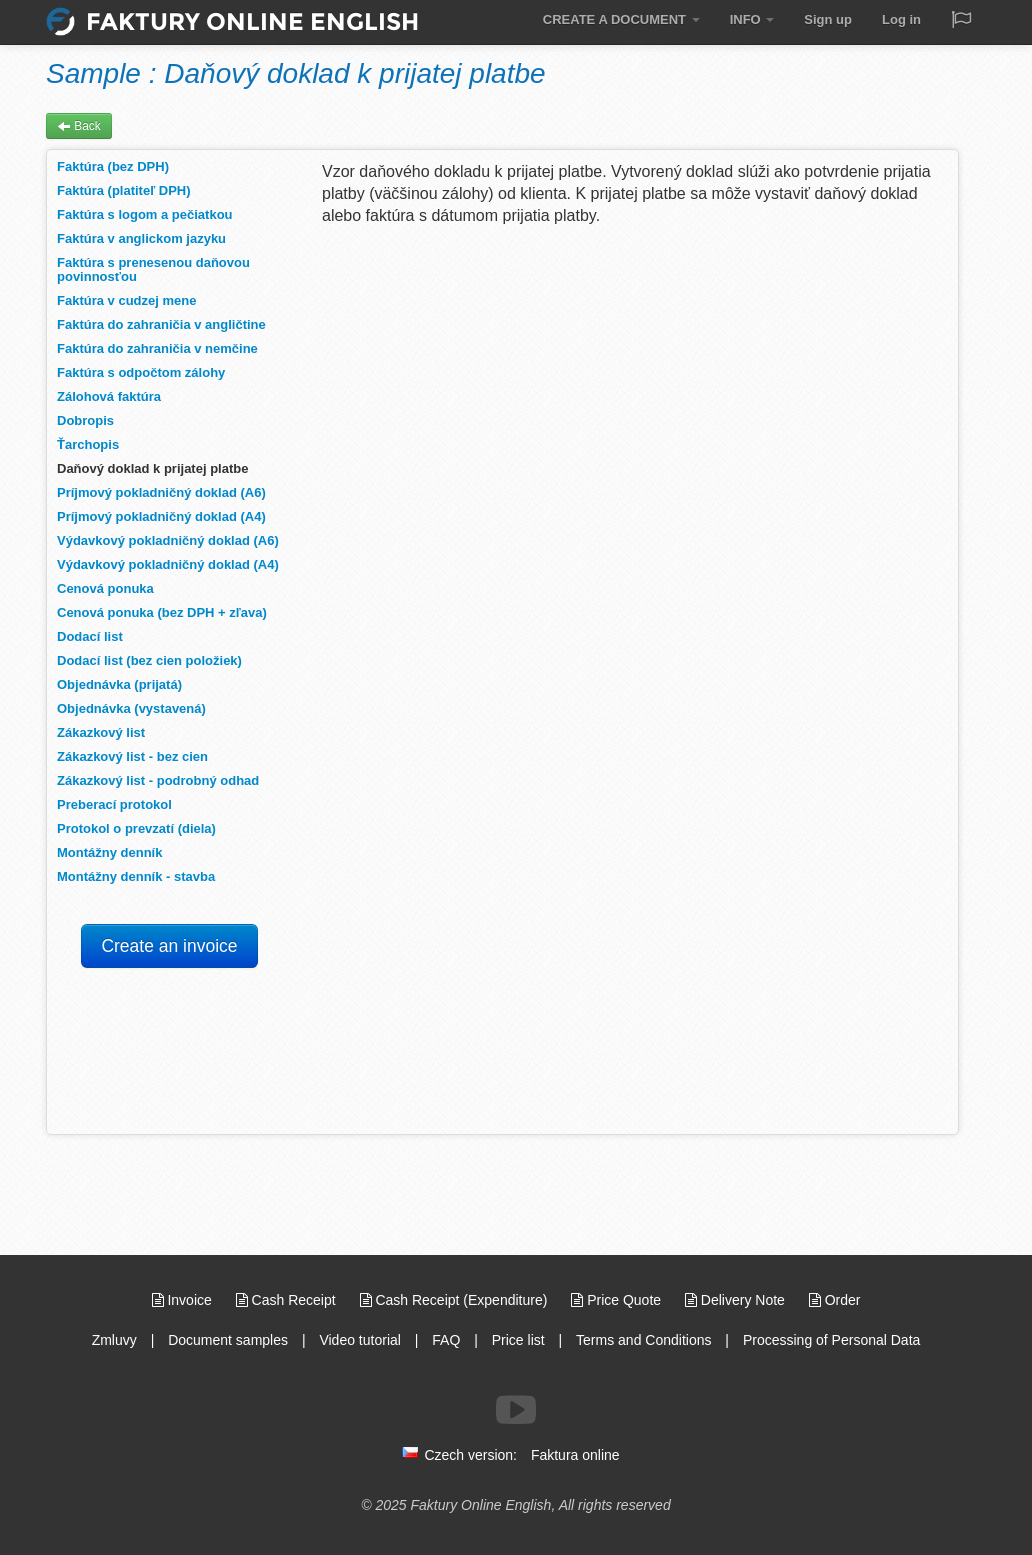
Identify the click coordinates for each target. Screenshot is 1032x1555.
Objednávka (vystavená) (131, 708)
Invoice (184, 1300)
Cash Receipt (288, 1300)
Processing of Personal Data (831, 1340)
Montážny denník (109, 852)
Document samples (228, 1340)
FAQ (446, 1340)
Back (79, 126)
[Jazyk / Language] (961, 21)
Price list (518, 1340)
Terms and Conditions (643, 1340)
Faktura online (575, 1455)
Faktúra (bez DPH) (113, 166)
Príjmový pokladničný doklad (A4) (161, 516)
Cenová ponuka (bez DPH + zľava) (162, 612)
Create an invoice (169, 946)
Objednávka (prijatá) (119, 684)
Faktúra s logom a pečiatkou (145, 214)
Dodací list (90, 636)
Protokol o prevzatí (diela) (136, 828)
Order (835, 1300)
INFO (752, 19)
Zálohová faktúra (109, 396)
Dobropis (85, 420)
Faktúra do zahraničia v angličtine (161, 324)
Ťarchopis (88, 444)
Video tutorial (359, 1340)
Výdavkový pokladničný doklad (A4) (168, 564)
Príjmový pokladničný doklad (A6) (161, 492)
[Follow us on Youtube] (516, 1410)
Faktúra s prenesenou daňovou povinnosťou (153, 269)
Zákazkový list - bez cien (132, 756)
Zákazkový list (101, 732)
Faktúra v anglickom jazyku (141, 238)
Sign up (828, 19)
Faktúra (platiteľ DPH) (124, 190)
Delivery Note (737, 1300)
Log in (901, 19)
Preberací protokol (114, 804)
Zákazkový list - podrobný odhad (158, 780)
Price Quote (618, 1300)
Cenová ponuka (105, 588)
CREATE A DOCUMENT (621, 19)
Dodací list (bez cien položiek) (149, 660)
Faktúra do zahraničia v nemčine (157, 348)
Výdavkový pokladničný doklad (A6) (168, 540)
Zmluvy (116, 1340)
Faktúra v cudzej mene (126, 300)
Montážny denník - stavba (136, 876)
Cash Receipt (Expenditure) (456, 1300)
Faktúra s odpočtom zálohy (141, 372)
